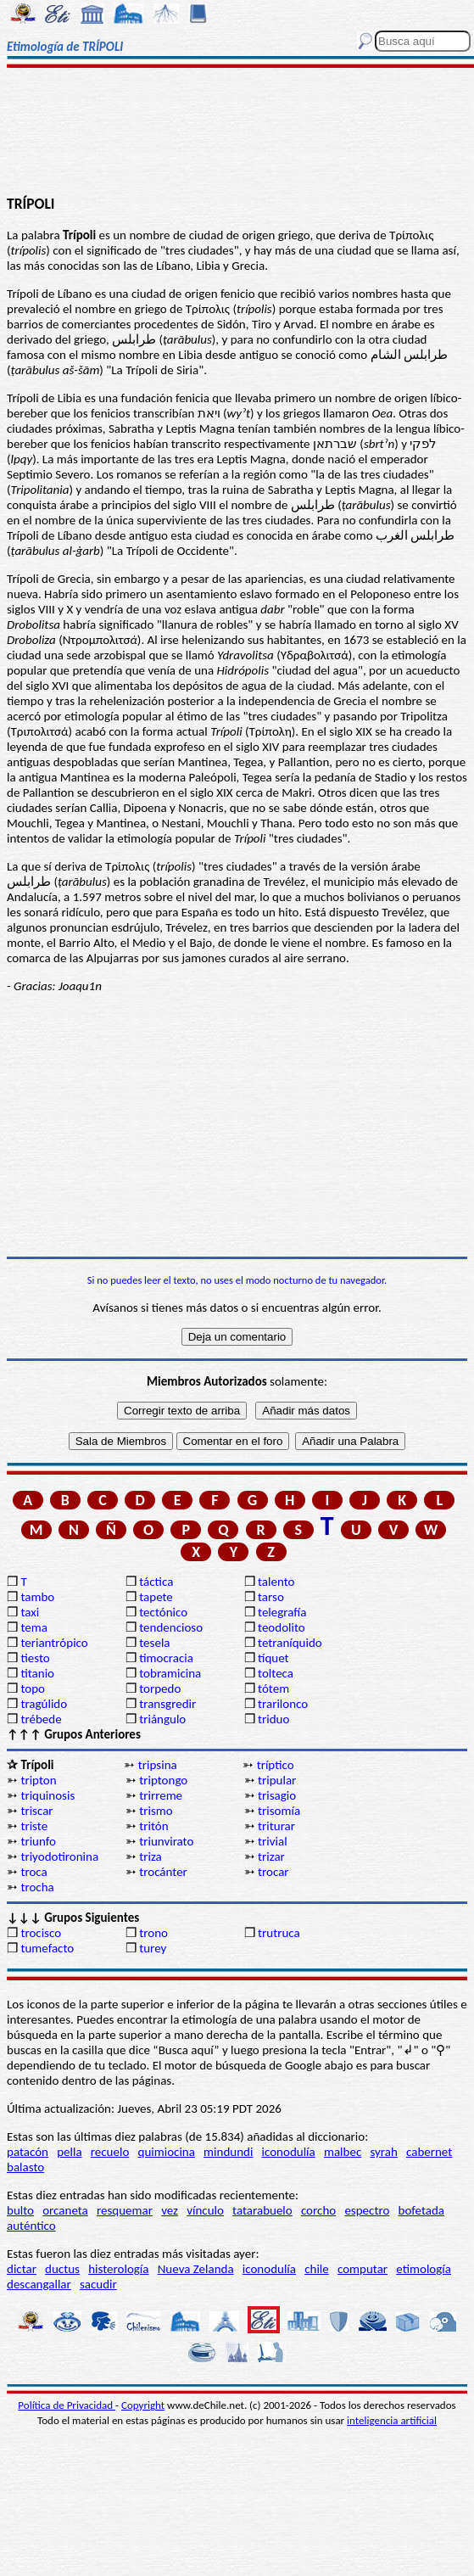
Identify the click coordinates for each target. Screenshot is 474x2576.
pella (69, 2151)
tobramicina (170, 1673)
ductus (62, 2268)
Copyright (143, 2405)
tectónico (163, 1612)
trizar (271, 1856)
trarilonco (283, 1703)
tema (33, 1627)
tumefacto (47, 1948)
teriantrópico (53, 1642)
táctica (156, 1581)
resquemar (125, 2210)
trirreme (160, 1795)
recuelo (110, 2151)
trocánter (163, 1871)
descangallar (39, 2284)
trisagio (277, 1795)
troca (33, 1871)
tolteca (275, 1673)
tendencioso (171, 1627)
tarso (271, 1596)
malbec (342, 2151)
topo (32, 1688)
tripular (277, 1780)
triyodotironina (59, 1856)
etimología (423, 2268)
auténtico (31, 2225)
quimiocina (166, 2151)
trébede (40, 1719)
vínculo (205, 2210)
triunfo (38, 1841)
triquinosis (47, 1795)
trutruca (279, 1932)
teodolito (281, 1627)
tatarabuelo (262, 2210)
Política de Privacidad (66, 2405)
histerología (118, 2268)
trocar (273, 1871)
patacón (27, 2151)
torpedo (160, 1688)
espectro (366, 2210)
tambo (37, 1596)
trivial (272, 1841)
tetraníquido (290, 1642)
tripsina (157, 1764)
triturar (276, 1826)
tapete (156, 1596)
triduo (273, 1719)
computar (362, 2268)
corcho (318, 2210)
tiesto (34, 1658)
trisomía (279, 1810)
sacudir (98, 2284)
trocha (36, 1887)
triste (33, 1826)
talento (276, 1581)
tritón (153, 1826)
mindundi (228, 2151)
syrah (383, 2151)
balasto (25, 2167)
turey (152, 1948)
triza (150, 1856)
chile (316, 2268)
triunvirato (166, 1841)
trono (153, 1932)
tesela (154, 1642)
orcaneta (65, 2210)
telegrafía (282, 1612)
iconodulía (288, 2151)
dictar (21, 2268)
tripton (38, 1780)
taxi (29, 1612)
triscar (36, 1810)
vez (169, 2210)
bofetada (421, 2210)
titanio (37, 1673)
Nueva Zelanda (196, 2268)
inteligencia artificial (392, 2420)
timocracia (166, 1658)
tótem (273, 1688)
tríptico (275, 1764)
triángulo (162, 1719)
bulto (20, 2210)
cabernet (429, 2151)
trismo (155, 1810)
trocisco (40, 1932)
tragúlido (43, 1703)
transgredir (167, 1703)
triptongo (163, 1780)
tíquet (273, 1658)
